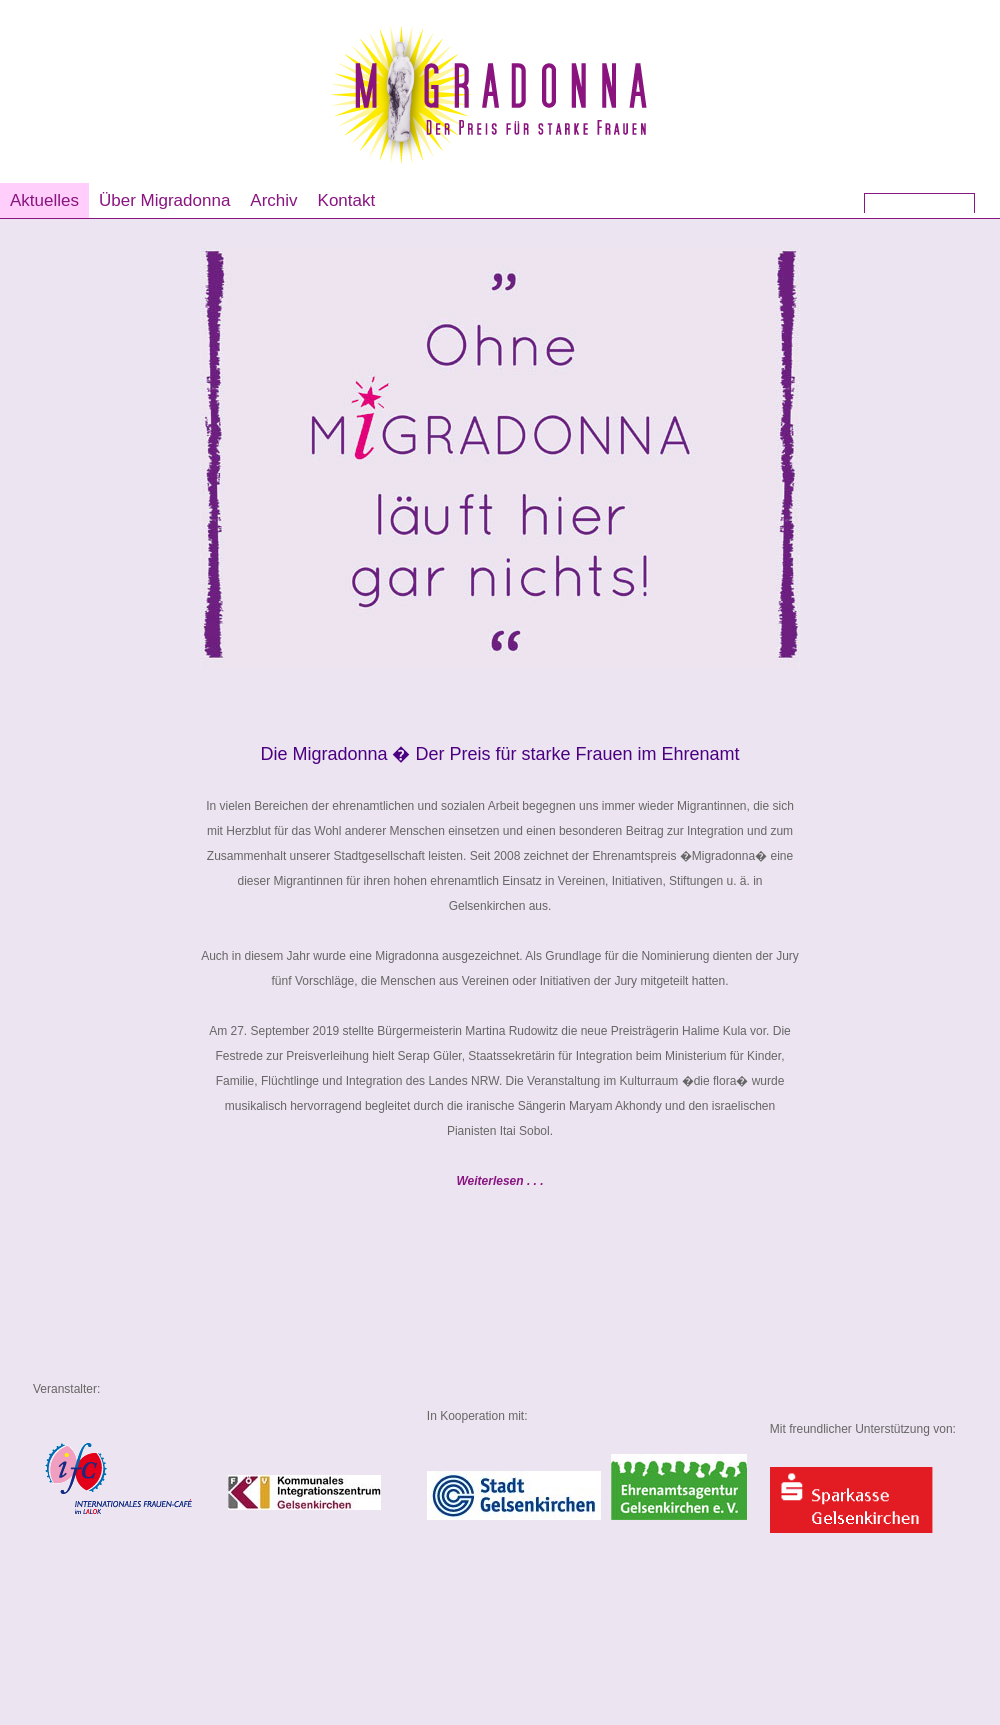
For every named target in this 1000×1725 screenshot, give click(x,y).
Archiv (273, 200)
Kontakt (347, 200)
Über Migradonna (164, 200)
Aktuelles (44, 200)
